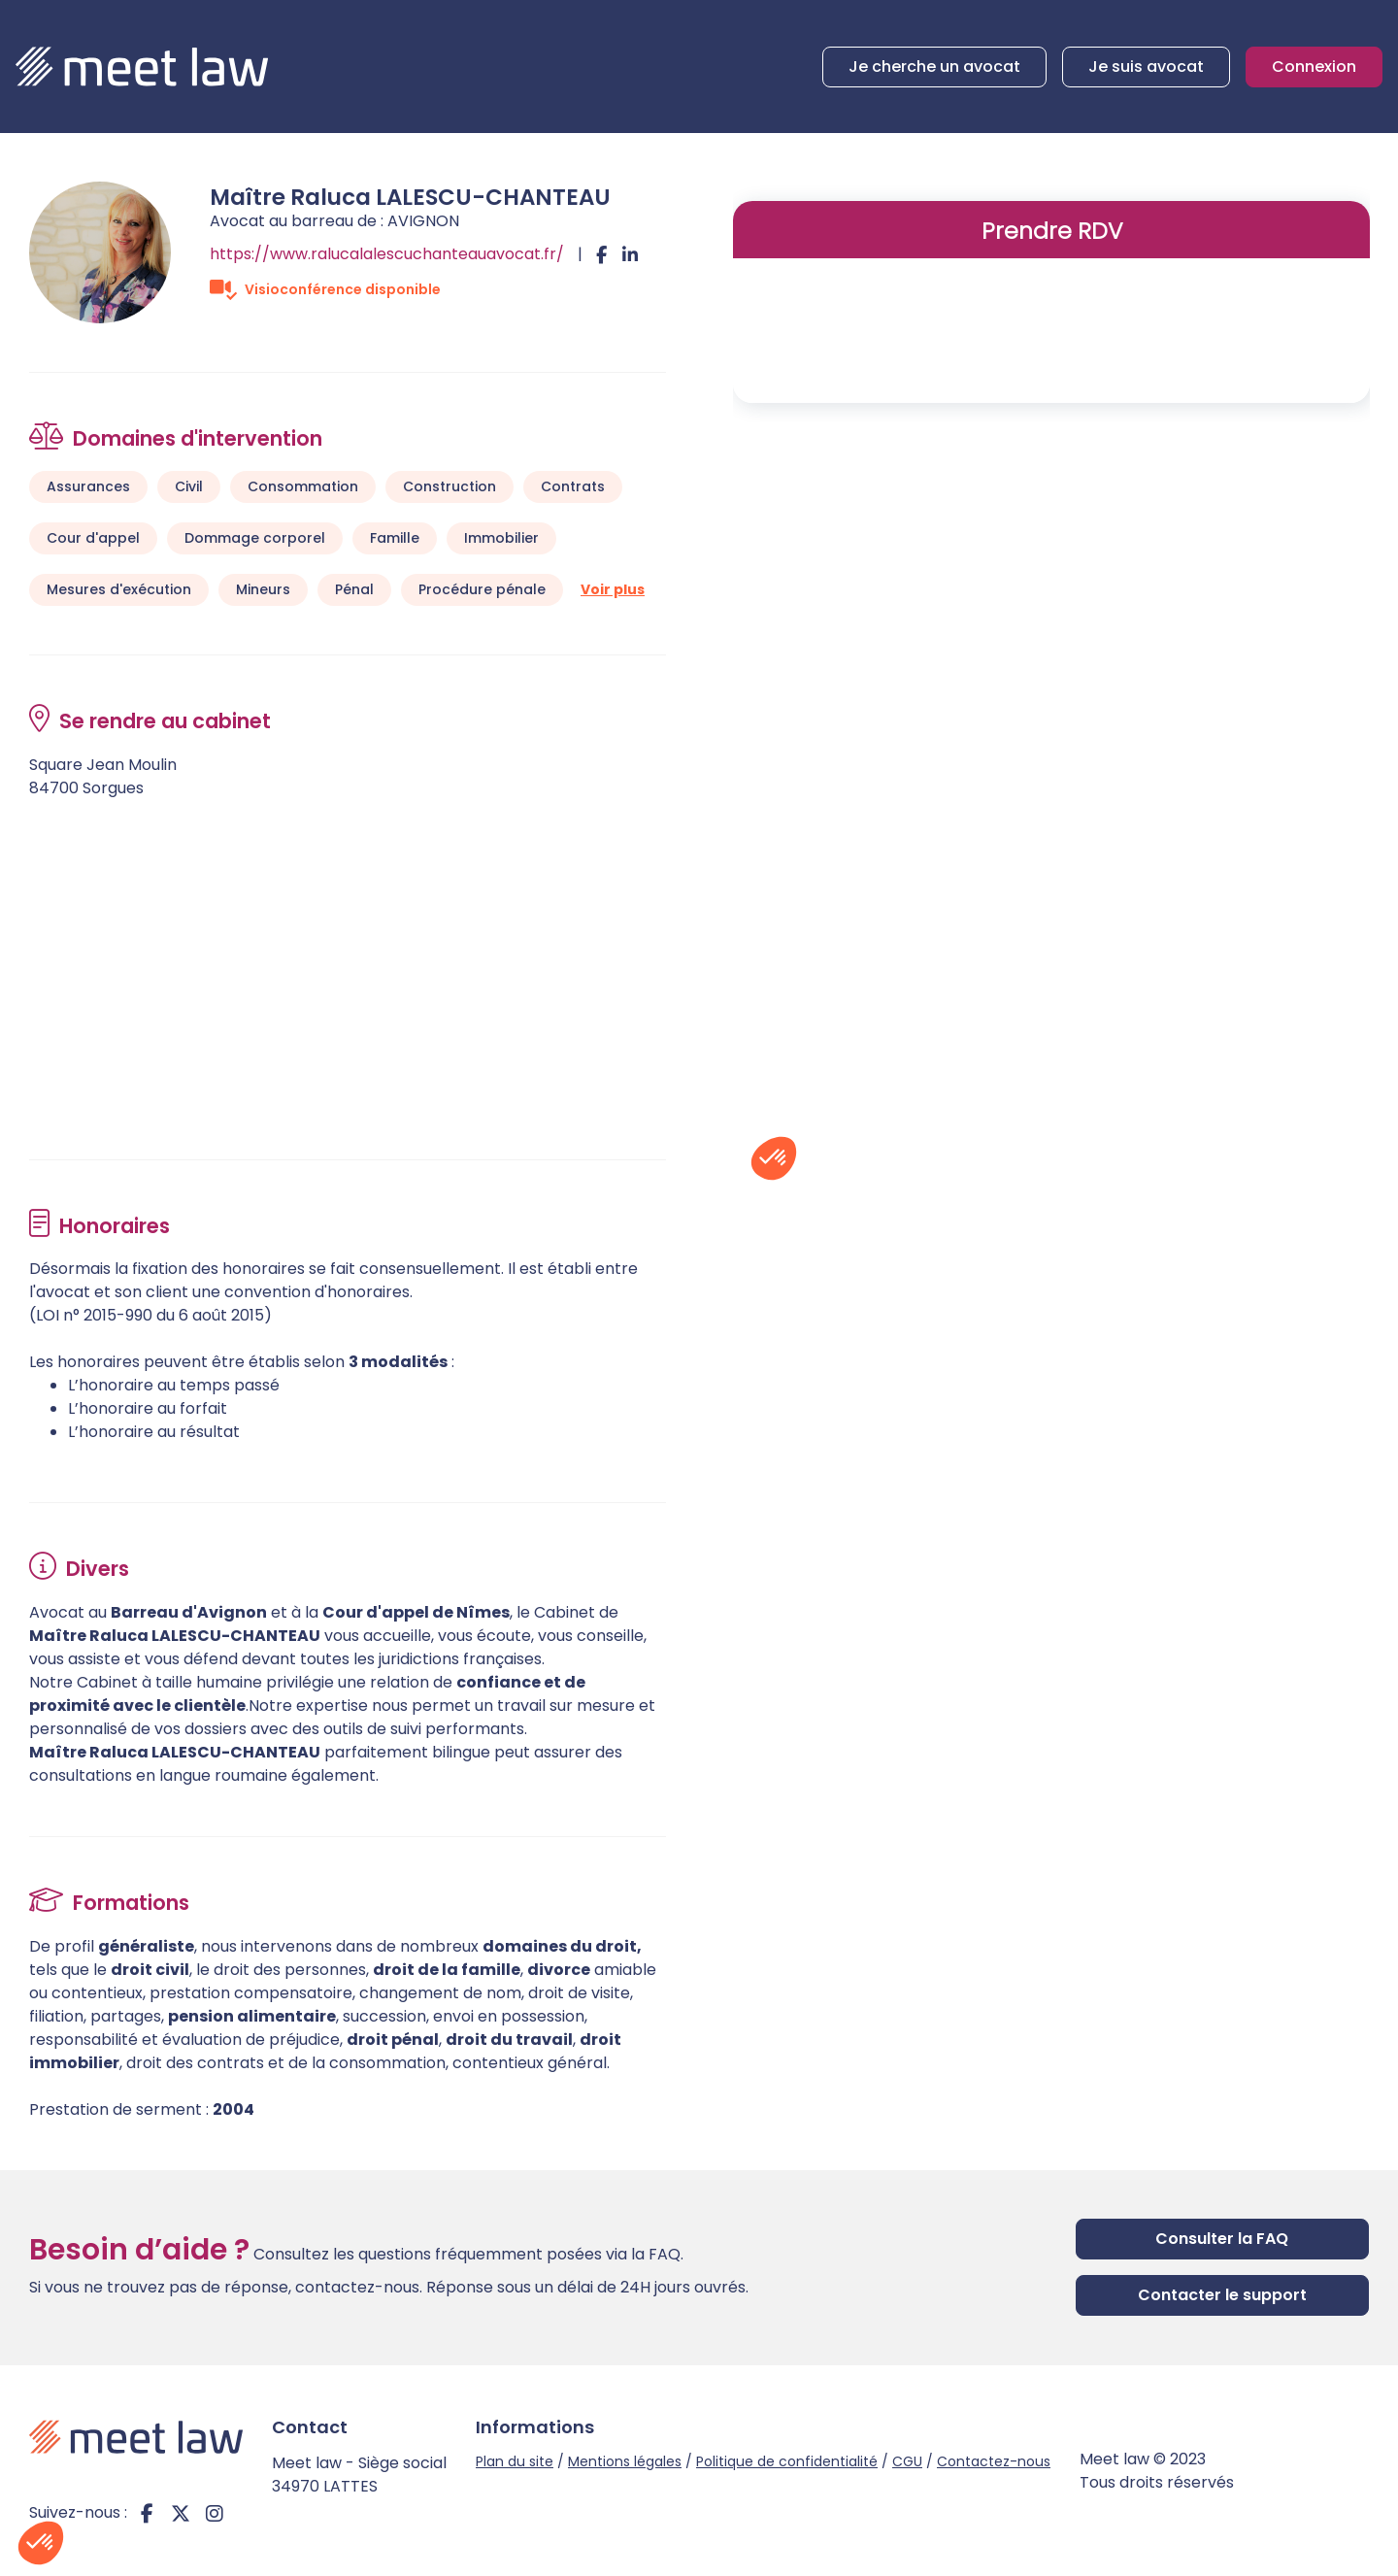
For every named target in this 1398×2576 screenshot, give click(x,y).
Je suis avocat (1146, 66)
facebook (146, 2512)
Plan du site (514, 2461)
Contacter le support (1222, 2295)
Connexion (1314, 66)
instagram (214, 2512)
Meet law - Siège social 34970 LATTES (359, 2474)
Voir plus (613, 589)
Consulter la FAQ (1221, 2238)
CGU (907, 2461)
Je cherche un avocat (934, 66)
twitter (180, 2512)
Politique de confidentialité (787, 2461)
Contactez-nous (993, 2461)
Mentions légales (625, 2461)
